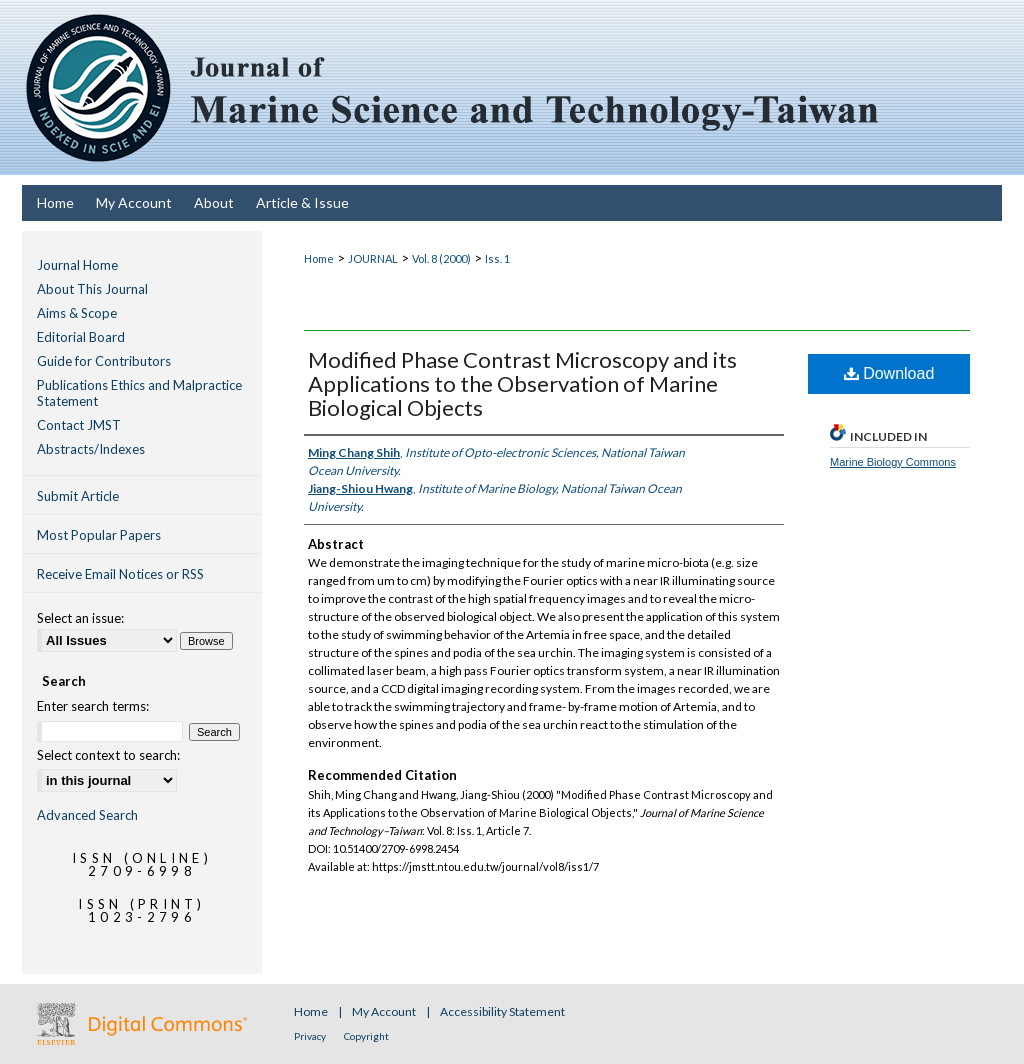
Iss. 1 (497, 258)
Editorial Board (81, 337)
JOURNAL (373, 258)
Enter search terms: (93, 706)
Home (319, 258)
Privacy (311, 1036)
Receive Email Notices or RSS (120, 574)
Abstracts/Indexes (91, 449)
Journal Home (77, 265)
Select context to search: (108, 755)
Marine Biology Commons (893, 462)
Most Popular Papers (99, 535)
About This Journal (92, 289)
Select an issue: (80, 618)
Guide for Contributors (104, 361)
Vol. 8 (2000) (441, 258)
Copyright (366, 1036)
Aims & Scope (77, 313)
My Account (385, 1011)
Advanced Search (87, 815)
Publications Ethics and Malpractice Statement (139, 393)
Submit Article (78, 496)
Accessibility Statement (502, 1011)
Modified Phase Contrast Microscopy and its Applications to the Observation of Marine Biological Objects (522, 383)
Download (889, 373)
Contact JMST (79, 425)
